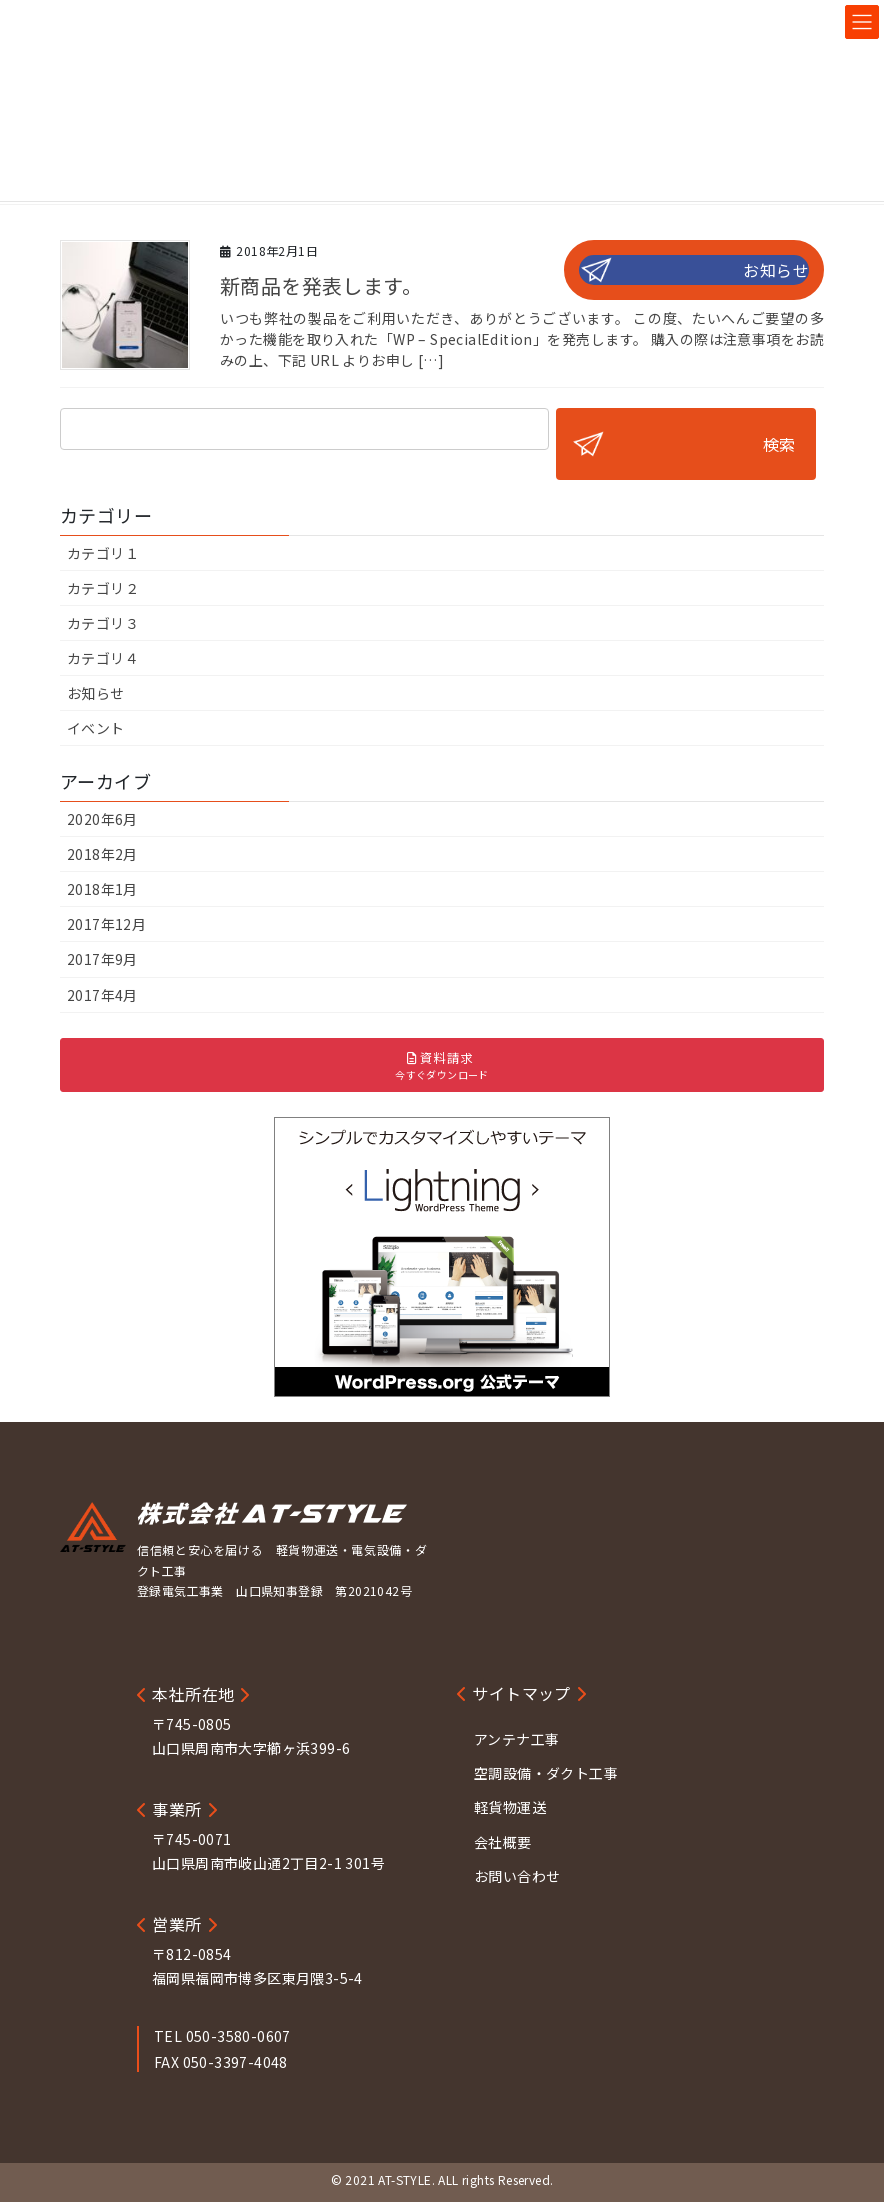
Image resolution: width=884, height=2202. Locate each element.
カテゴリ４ (103, 658)
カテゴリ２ (103, 588)
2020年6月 (102, 819)
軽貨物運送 (510, 1807)
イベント (96, 728)
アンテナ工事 (516, 1739)
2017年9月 (102, 959)
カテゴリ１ (103, 553)
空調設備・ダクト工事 (546, 1773)
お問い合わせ (517, 1876)
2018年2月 (102, 854)
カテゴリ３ (103, 623)
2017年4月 (102, 995)
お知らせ (776, 270)
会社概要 (503, 1842)
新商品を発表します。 (321, 285)
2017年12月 (106, 924)
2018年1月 (102, 889)
